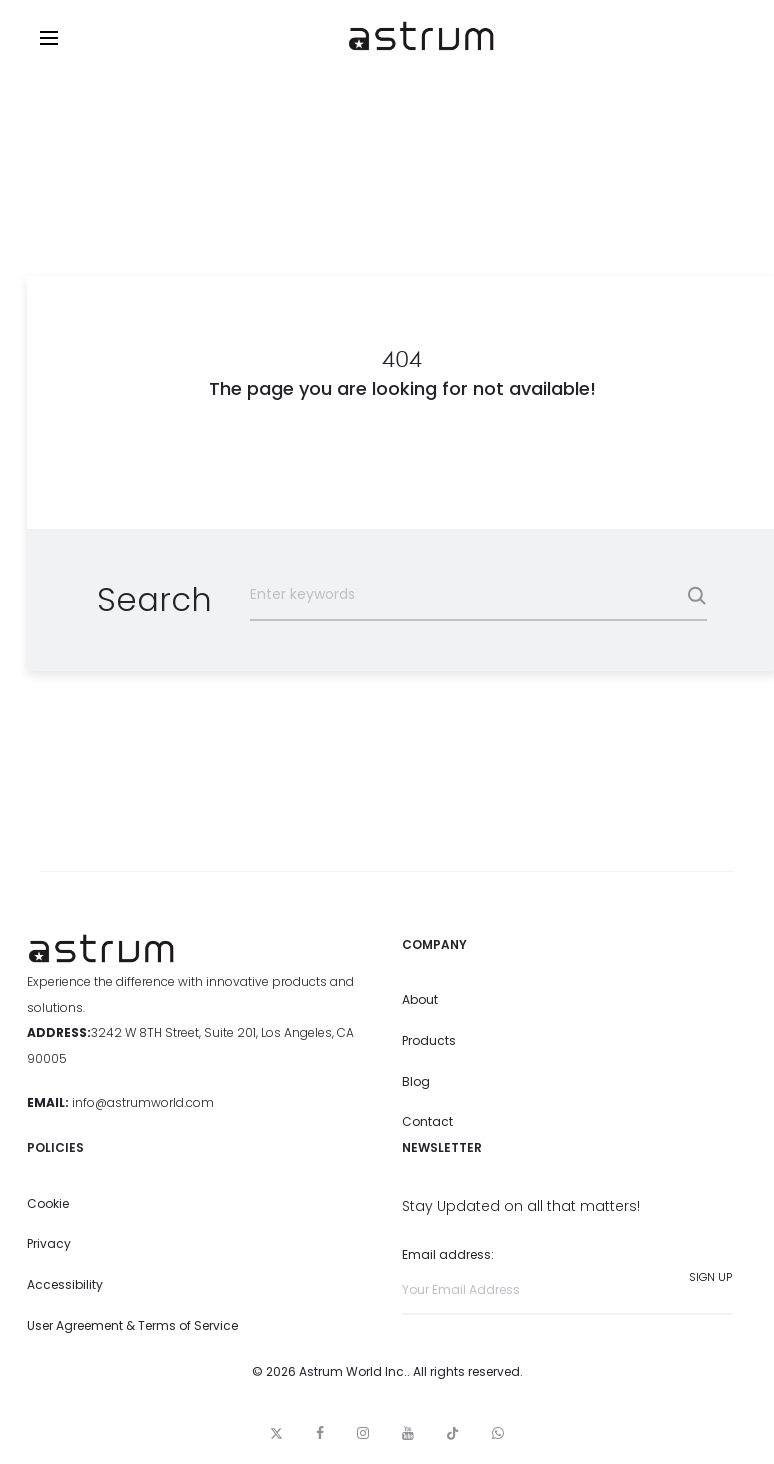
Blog (416, 1081)
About (420, 999)
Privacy (49, 1243)
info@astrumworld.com (143, 1102)
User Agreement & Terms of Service (132, 1325)
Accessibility (65, 1284)
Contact (427, 1121)
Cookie (48, 1203)
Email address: (567, 1280)
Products (429, 1040)
